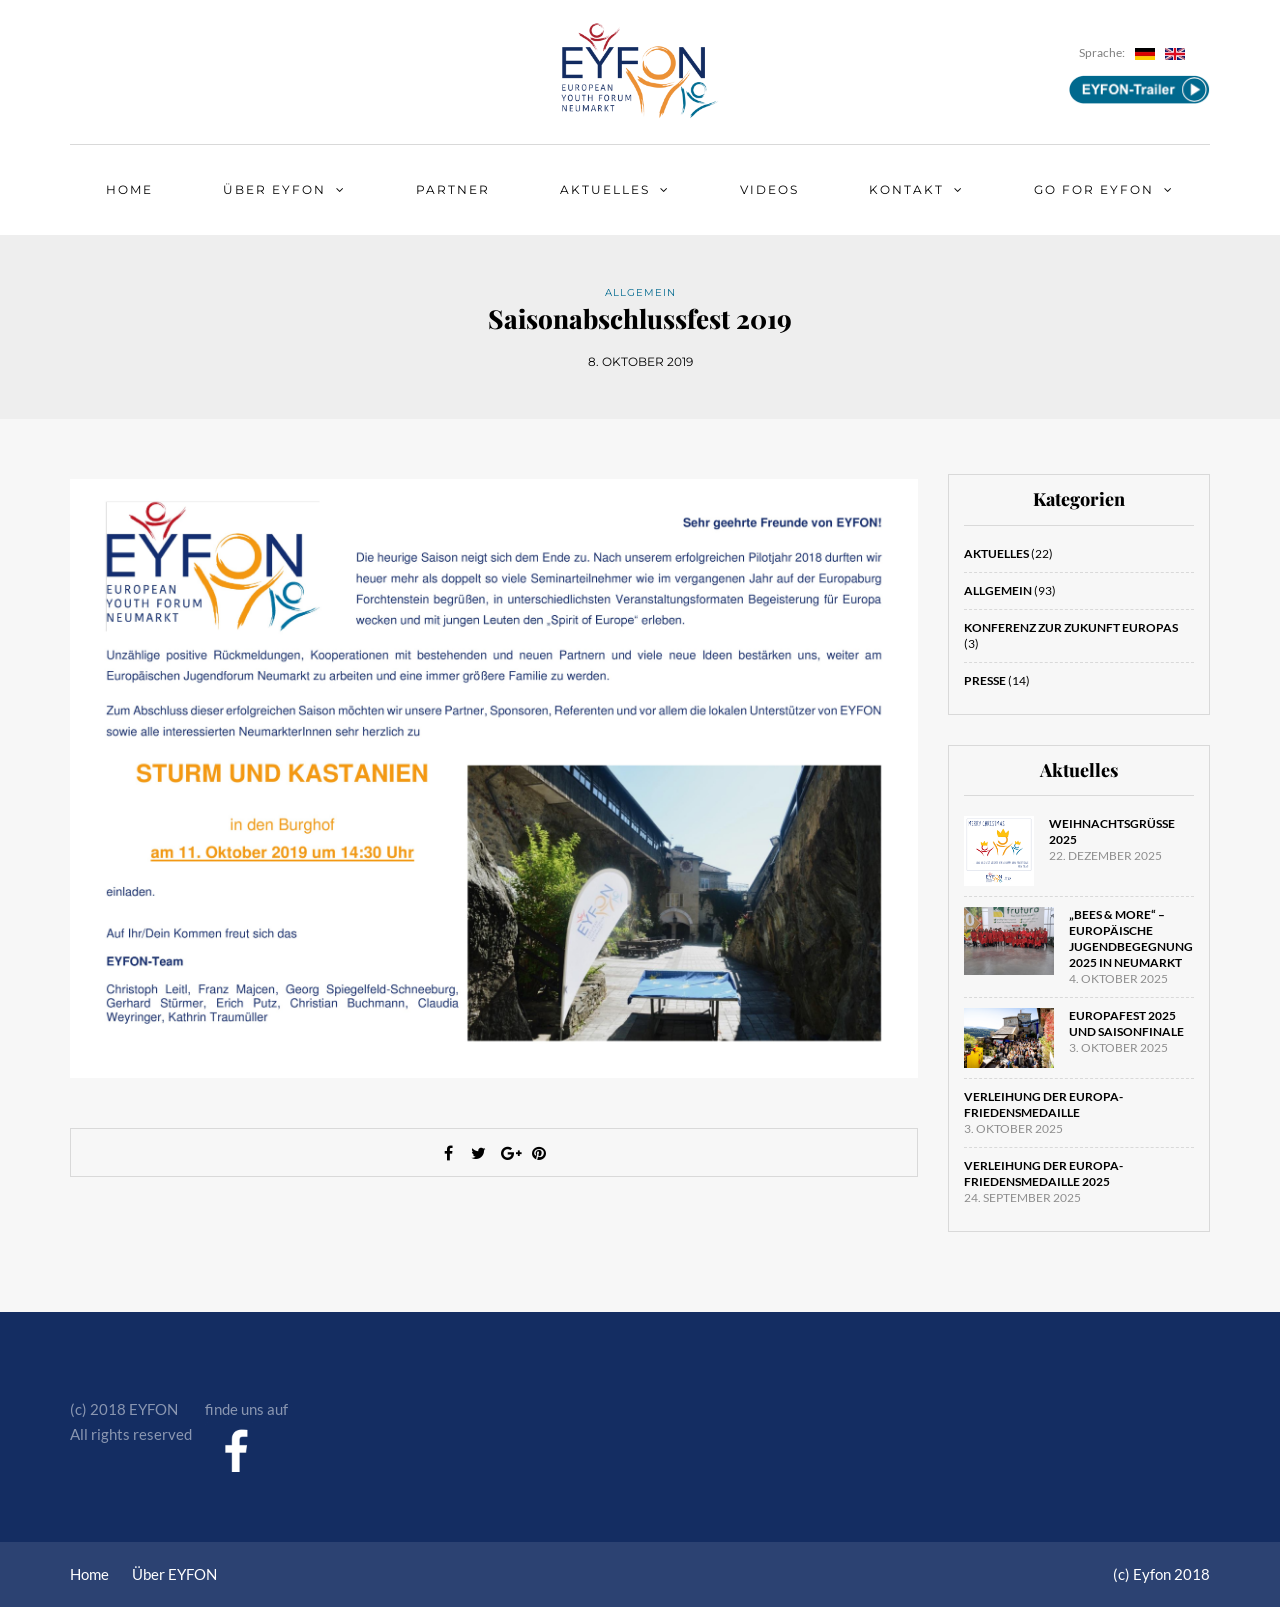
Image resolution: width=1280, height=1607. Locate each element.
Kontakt (906, 189)
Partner (453, 189)
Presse (985, 680)
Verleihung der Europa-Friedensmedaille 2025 (1043, 1173)
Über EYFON (274, 189)
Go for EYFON (1094, 189)
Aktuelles (605, 189)
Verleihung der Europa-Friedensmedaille (1043, 1104)
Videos (769, 189)
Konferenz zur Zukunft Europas (1071, 627)
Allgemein (640, 292)
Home (129, 189)
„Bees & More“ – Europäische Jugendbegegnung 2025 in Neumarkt (1131, 938)
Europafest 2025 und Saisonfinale (1126, 1023)
